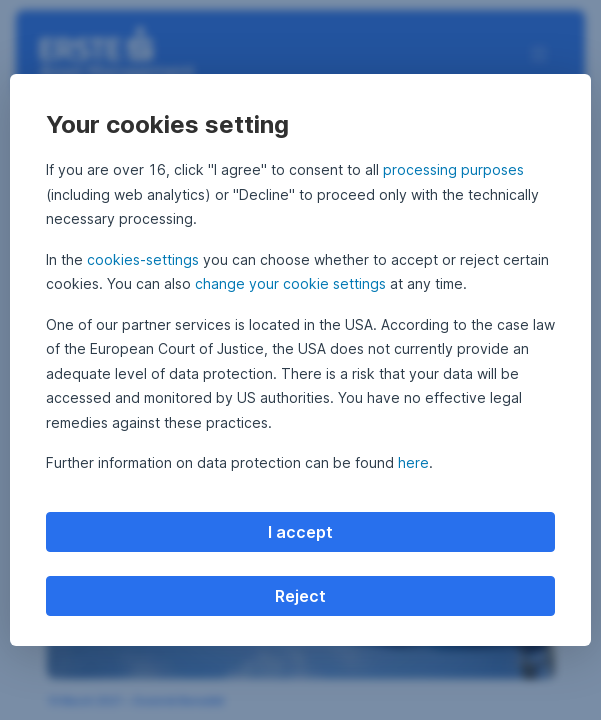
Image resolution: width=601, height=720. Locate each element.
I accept (300, 532)
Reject (300, 596)
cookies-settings (143, 259)
